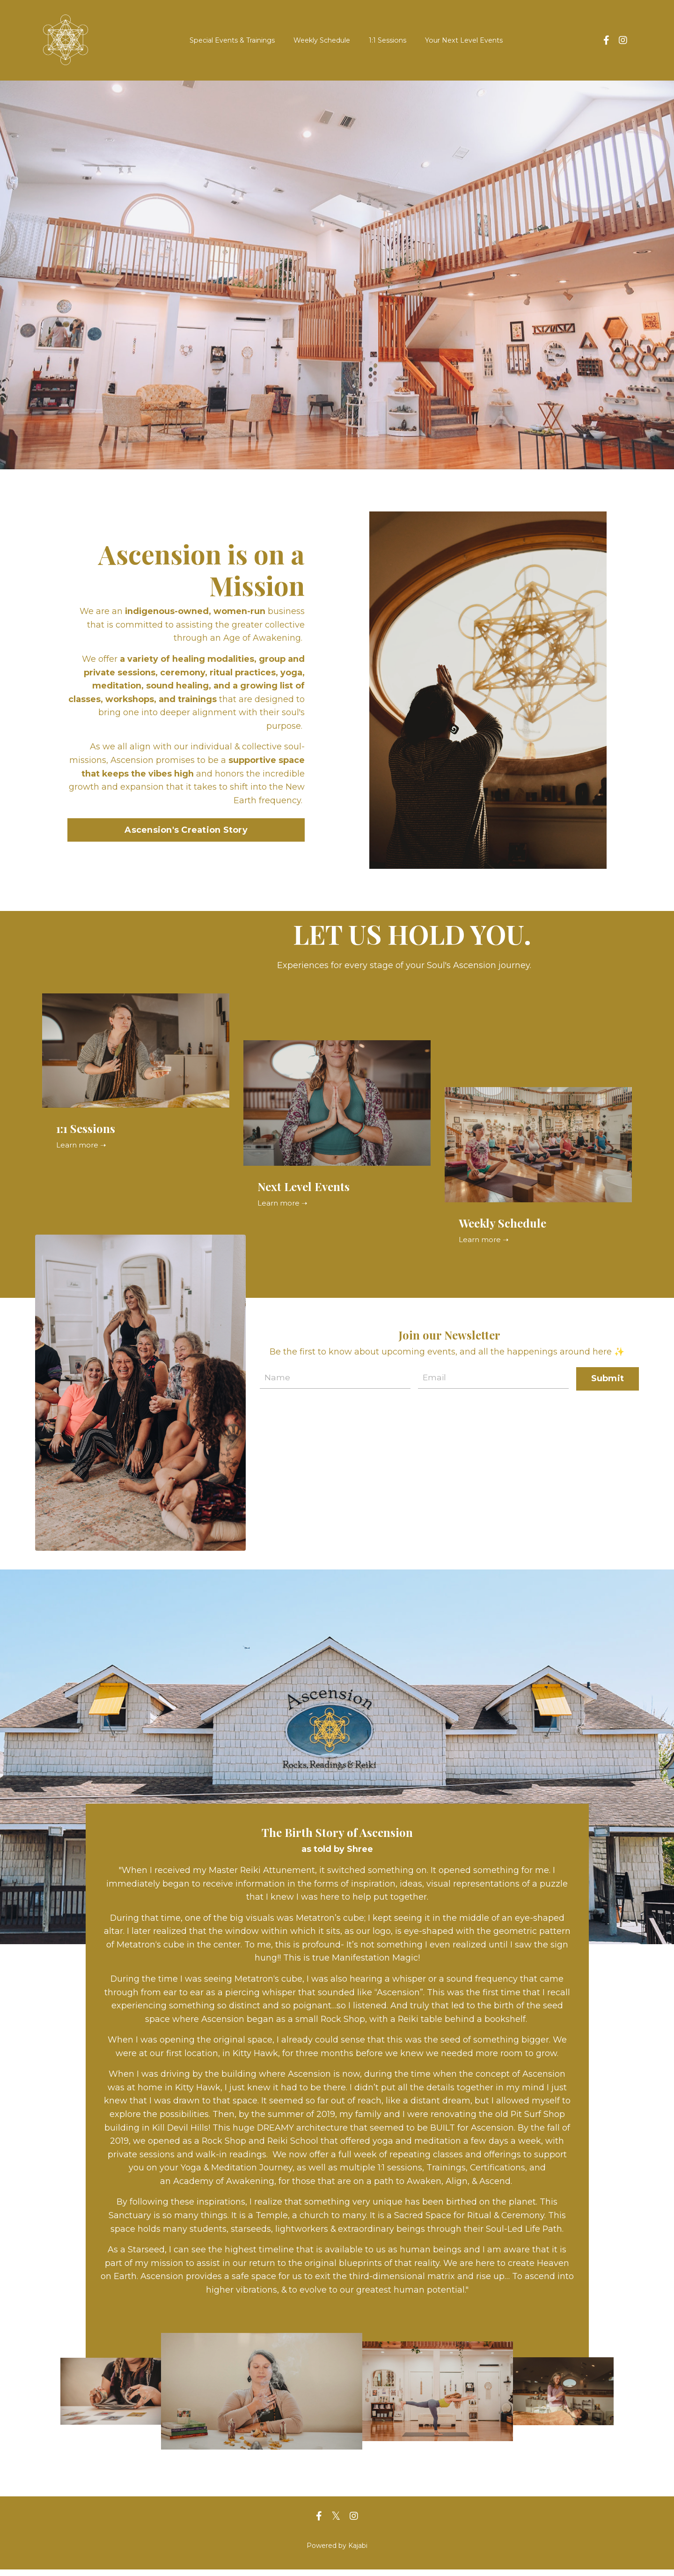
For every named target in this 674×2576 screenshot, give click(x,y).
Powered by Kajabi (337, 2551)
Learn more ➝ (82, 1144)
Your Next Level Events (463, 40)
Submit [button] (607, 1378)
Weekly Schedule (322, 40)
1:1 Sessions (387, 40)
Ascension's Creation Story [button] (186, 830)
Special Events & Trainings (232, 40)
